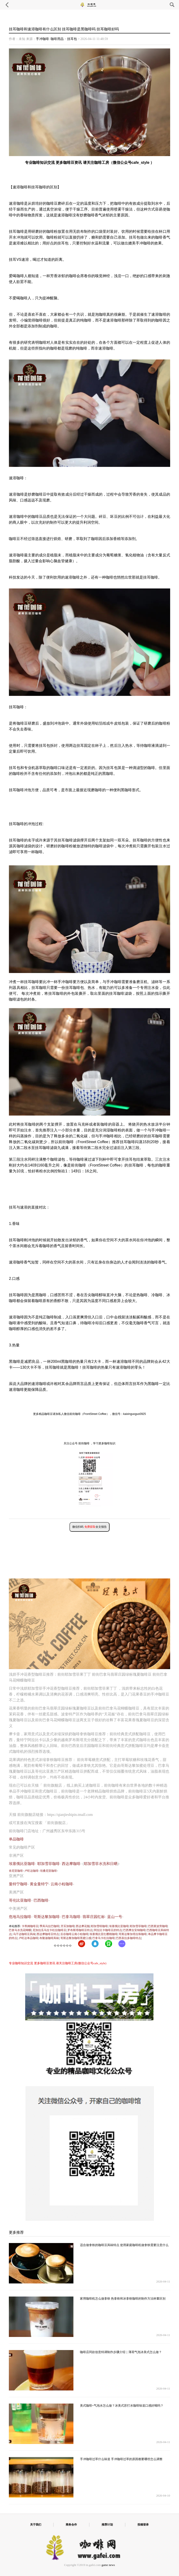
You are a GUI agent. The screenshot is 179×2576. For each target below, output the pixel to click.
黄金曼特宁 (39, 1884)
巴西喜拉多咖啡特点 (128, 1938)
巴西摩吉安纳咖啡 (134, 1930)
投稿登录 (143, 2524)
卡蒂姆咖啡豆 (30, 1926)
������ (63, 1945)
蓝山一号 (114, 1917)
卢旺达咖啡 (31, 1870)
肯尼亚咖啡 (16, 1870)
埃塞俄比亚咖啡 (22, 1864)
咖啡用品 (57, 39)
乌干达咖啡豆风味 (24, 1934)
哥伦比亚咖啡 (20, 1900)
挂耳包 (72, 39)
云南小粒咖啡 (62, 1884)
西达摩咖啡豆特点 (48, 1934)
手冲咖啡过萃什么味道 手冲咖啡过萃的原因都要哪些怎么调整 (121, 2459)
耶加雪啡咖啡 (99, 1926)
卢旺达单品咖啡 (28, 1938)
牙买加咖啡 (68, 1926)
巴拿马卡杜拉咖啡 (103, 1938)
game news (108, 2565)
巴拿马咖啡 (71, 1917)
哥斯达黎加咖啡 (47, 1917)
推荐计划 (107, 2524)
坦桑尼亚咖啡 (48, 1870)
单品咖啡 (16, 1839)
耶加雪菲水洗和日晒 (100, 1864)
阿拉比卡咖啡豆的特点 (108, 1930)
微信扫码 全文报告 (89, 1526)
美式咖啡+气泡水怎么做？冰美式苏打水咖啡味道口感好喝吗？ (121, 2405)
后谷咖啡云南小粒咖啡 (74, 1934)
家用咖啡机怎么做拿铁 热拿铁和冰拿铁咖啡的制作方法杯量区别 (122, 2298)
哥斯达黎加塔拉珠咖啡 (133, 1934)
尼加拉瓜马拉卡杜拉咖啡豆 (49, 1930)
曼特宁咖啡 (18, 1884)
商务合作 (71, 2524)
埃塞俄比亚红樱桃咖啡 (103, 1934)
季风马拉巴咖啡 (49, 1926)
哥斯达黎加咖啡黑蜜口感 (75, 1938)
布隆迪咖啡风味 (49, 1938)
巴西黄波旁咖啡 (158, 1926)
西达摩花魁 (83, 1926)
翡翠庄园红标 (94, 1917)
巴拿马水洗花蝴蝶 (20, 1930)
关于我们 (35, 2524)
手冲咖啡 (42, 39)
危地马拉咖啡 (20, 1917)
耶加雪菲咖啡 (48, 1864)
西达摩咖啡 (71, 1864)
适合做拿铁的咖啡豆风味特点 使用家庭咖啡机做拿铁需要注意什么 (124, 2245)
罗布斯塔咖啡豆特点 (80, 1930)
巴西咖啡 (41, 1900)
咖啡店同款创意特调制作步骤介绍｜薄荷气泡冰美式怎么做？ (121, 2352)
